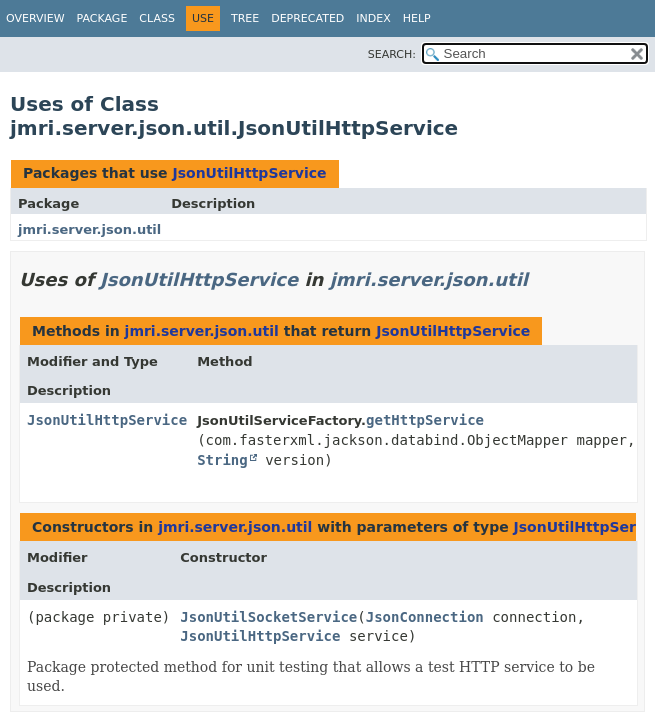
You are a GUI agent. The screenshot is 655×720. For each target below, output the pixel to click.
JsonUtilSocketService (268, 617)
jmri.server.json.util (89, 229)
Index (373, 18)
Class (157, 18)
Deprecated (307, 18)
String (222, 460)
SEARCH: (392, 54)
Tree (245, 18)
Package (102, 18)
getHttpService (425, 420)
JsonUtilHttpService (249, 173)
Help (417, 18)
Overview (35, 18)
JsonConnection (425, 617)
